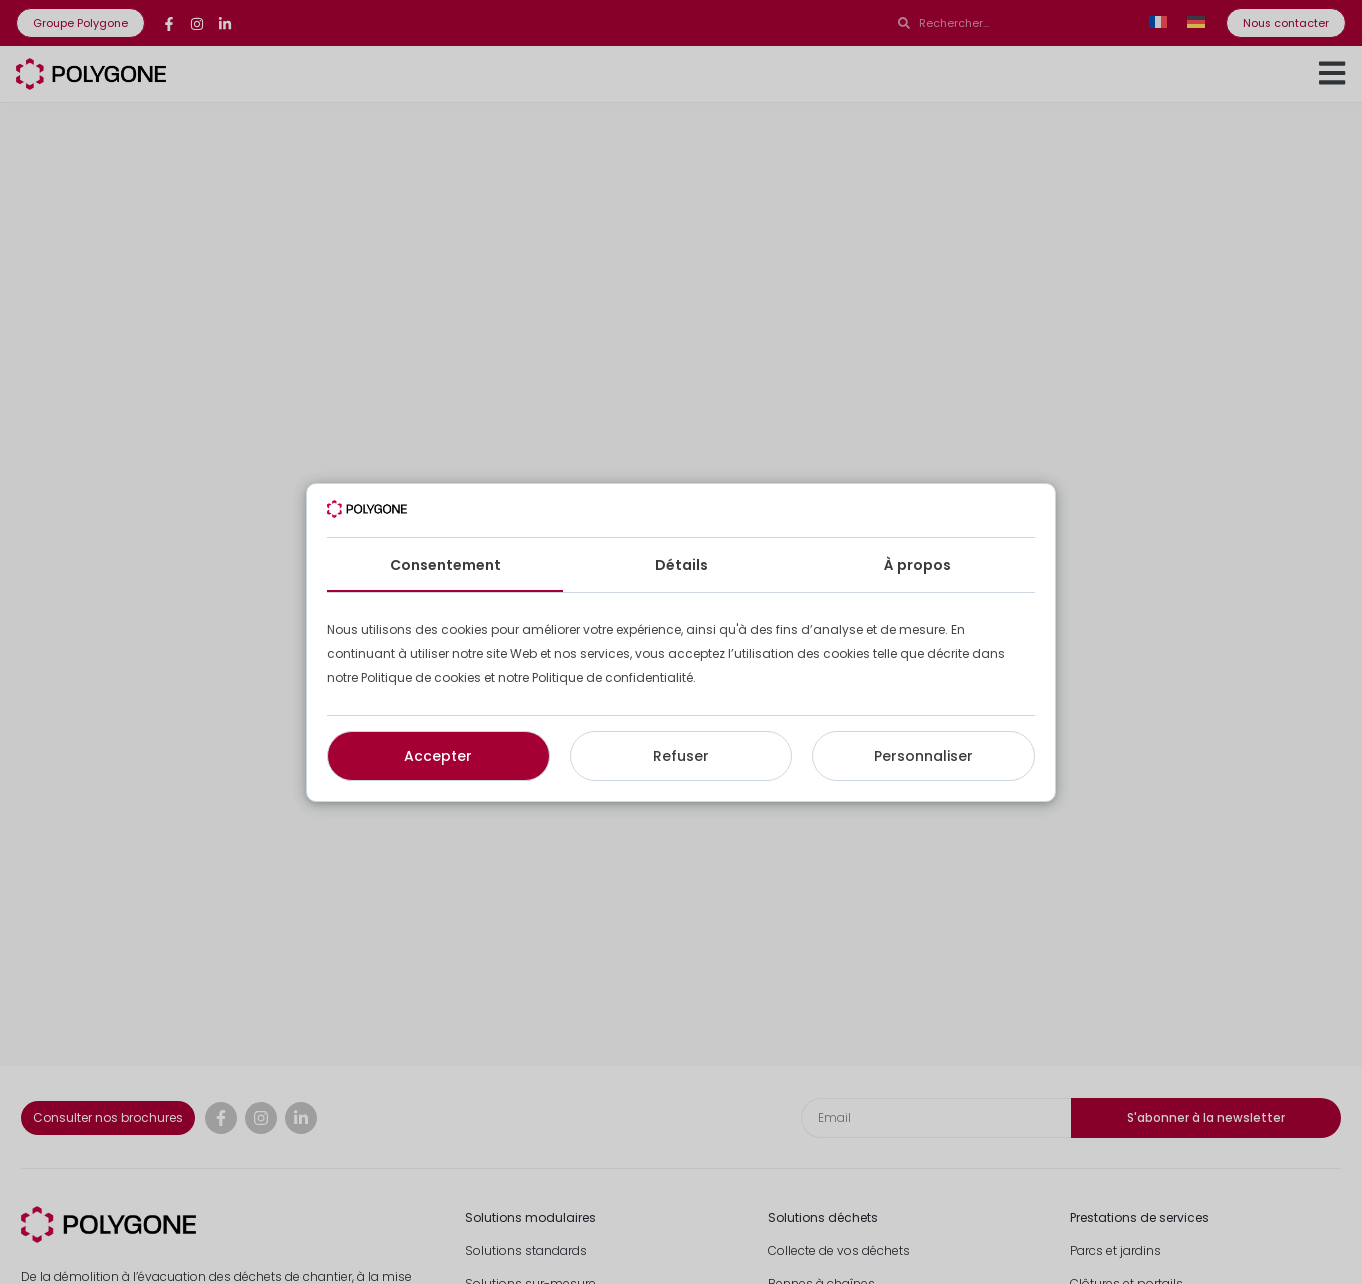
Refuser (681, 756)
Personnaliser (923, 756)
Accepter (438, 756)
